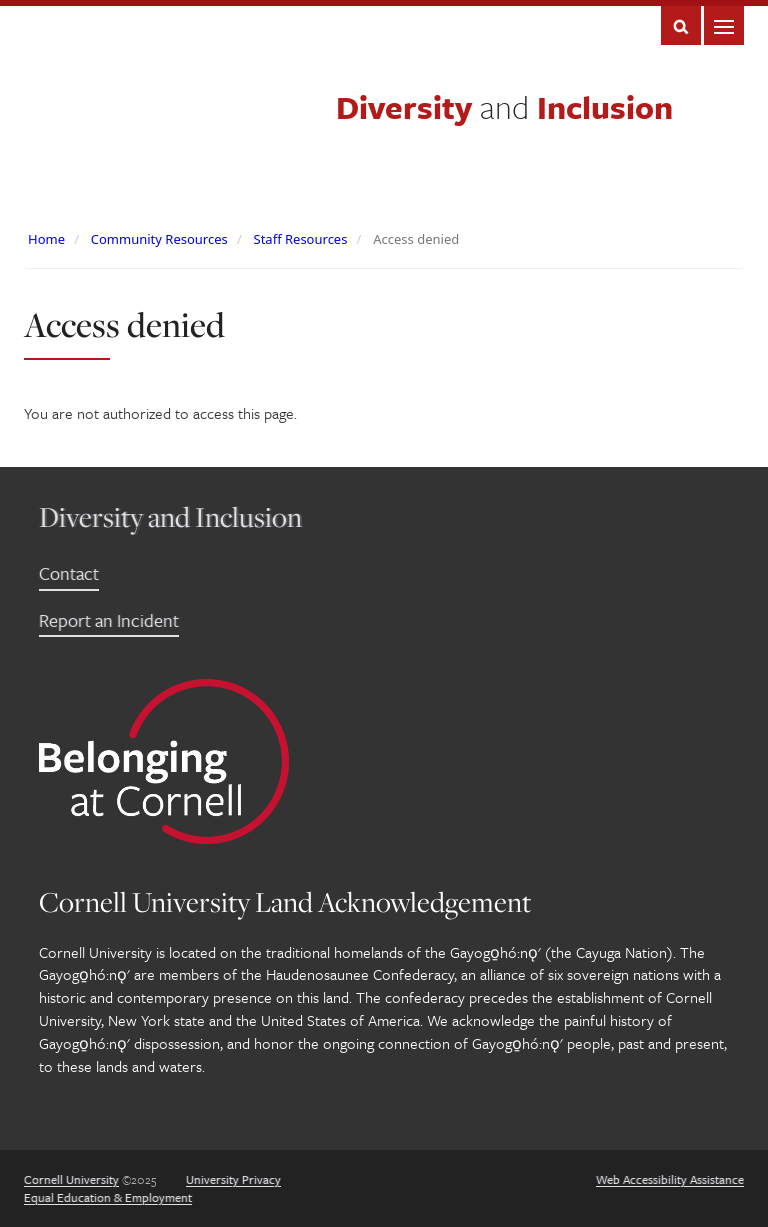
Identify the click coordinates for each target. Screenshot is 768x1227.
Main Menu (724, 25)
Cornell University (71, 1179)
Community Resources (159, 239)
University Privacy (233, 1179)
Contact (69, 573)
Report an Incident (109, 620)
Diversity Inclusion (504, 107)
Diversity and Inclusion (170, 516)
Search (681, 25)
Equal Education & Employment (108, 1197)
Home (46, 239)
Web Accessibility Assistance (670, 1179)
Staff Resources (301, 239)
